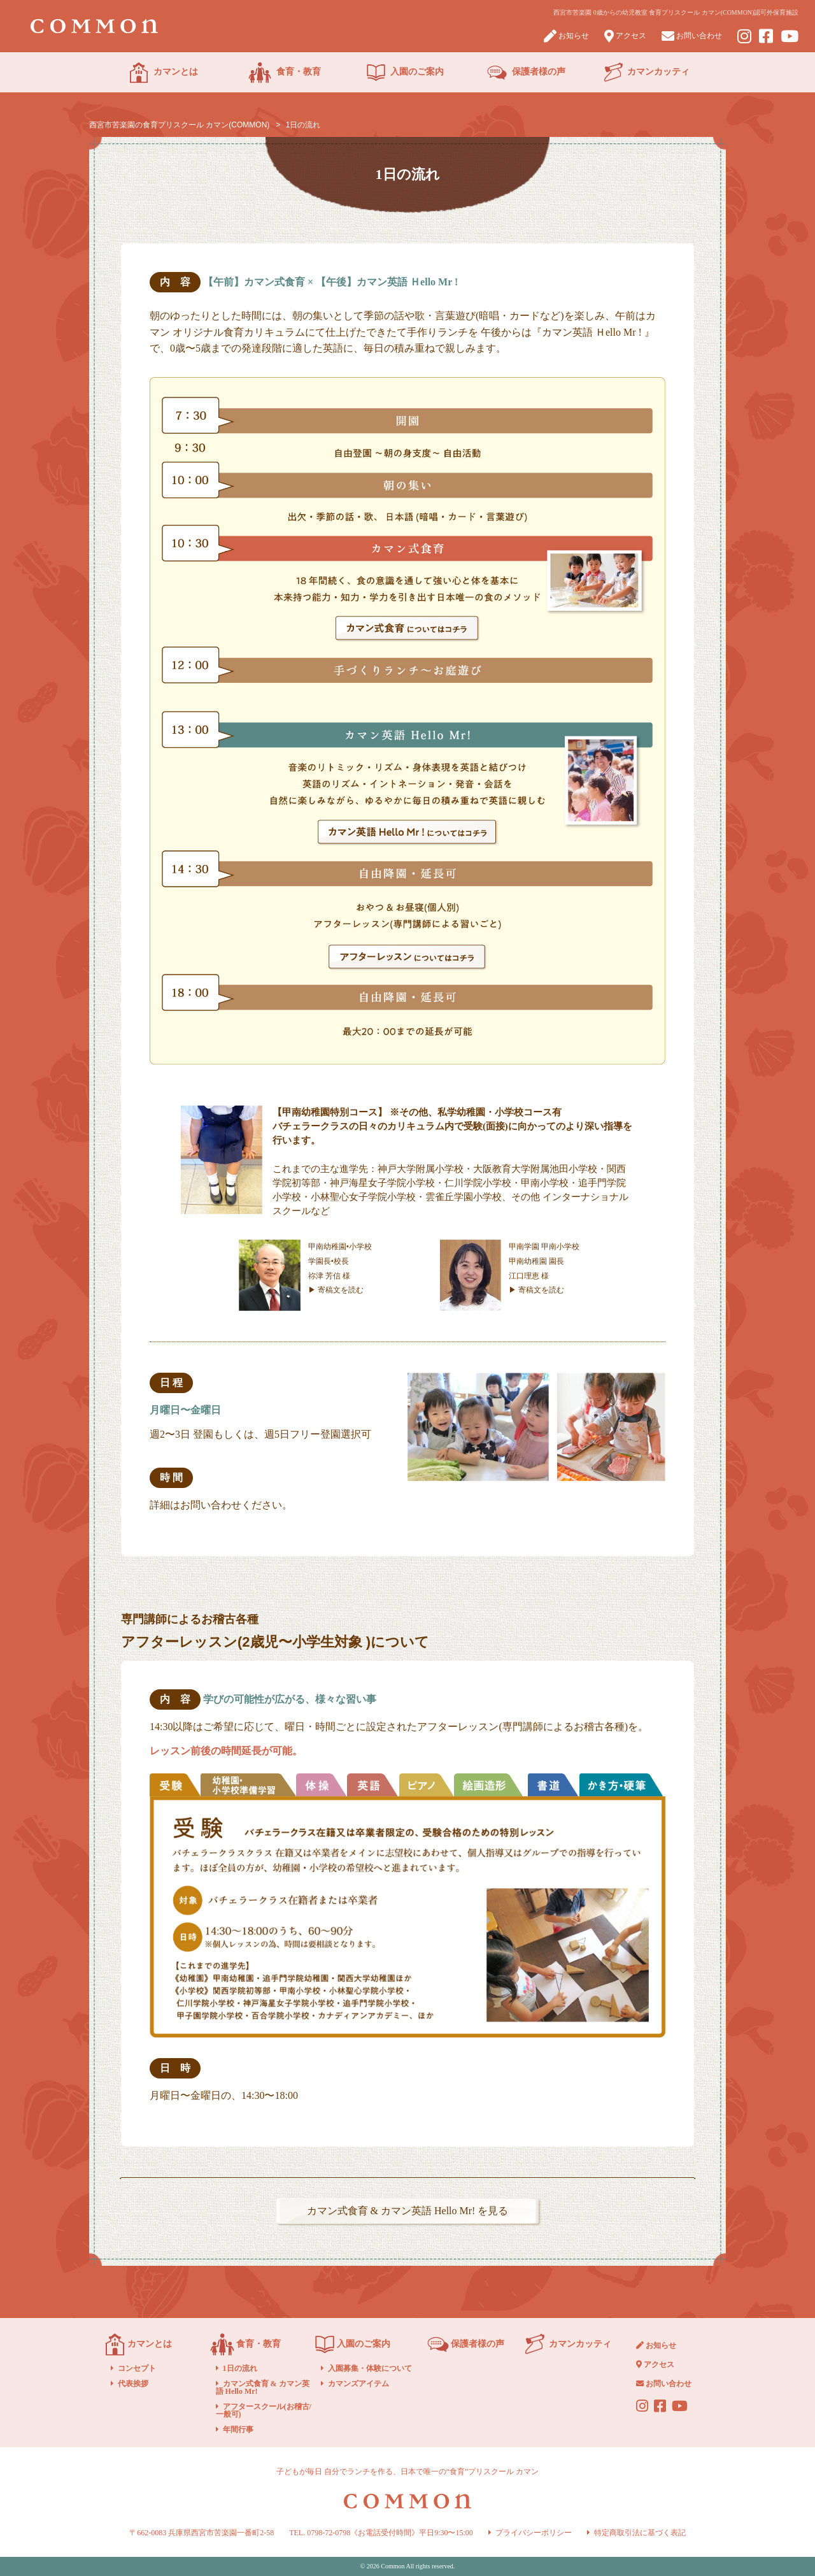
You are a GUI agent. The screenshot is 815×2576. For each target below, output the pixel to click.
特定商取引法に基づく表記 (640, 2532)
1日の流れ (240, 2368)
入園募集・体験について (370, 2368)
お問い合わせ (692, 36)
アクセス (625, 36)
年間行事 (238, 2429)
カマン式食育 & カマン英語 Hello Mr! (262, 2387)
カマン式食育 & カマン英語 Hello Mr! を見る (408, 2210)
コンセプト (137, 2368)
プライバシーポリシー (533, 2532)
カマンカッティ (647, 72)
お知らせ (566, 36)
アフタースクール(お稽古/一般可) (263, 2410)
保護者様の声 (526, 72)
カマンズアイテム (358, 2383)
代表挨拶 (133, 2383)
